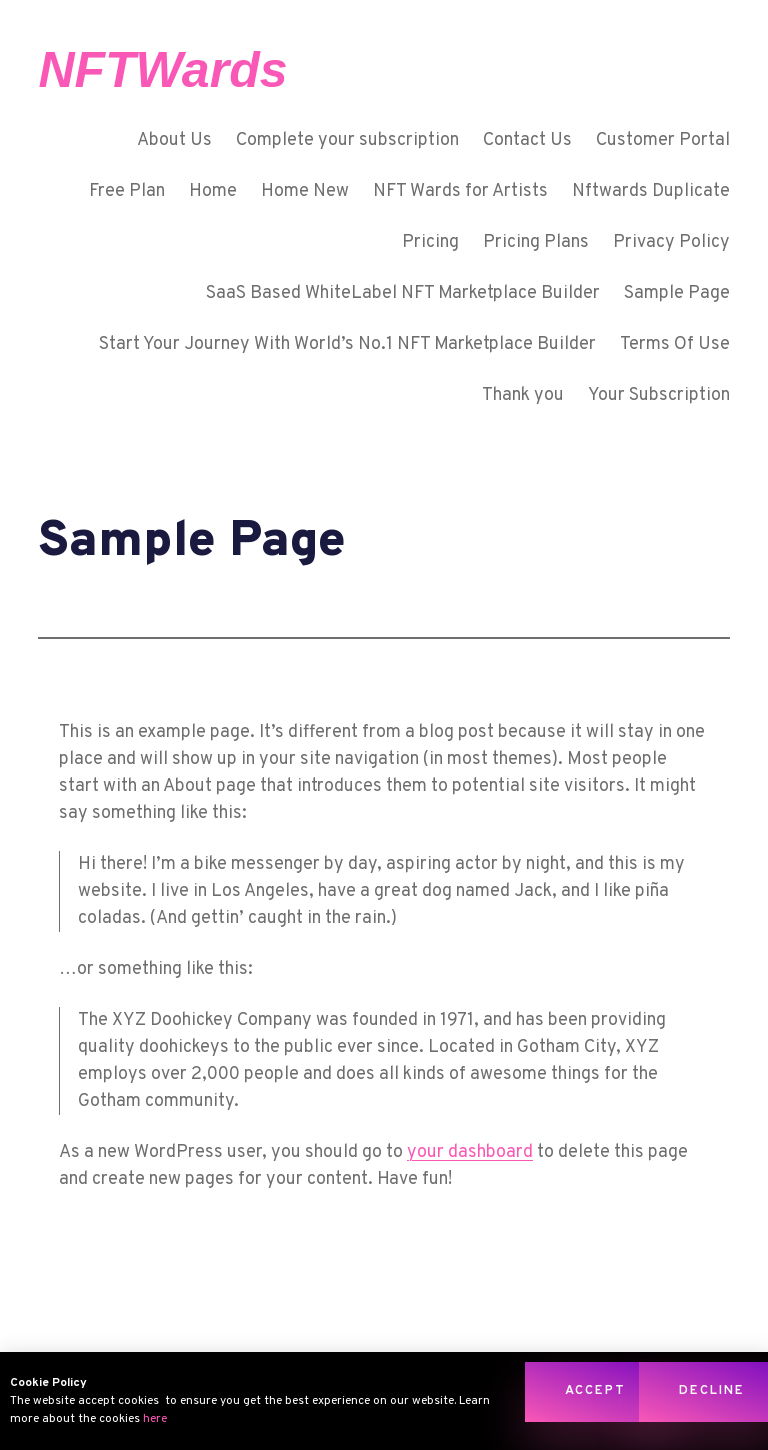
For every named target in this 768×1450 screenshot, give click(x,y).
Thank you (523, 395)
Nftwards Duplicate (651, 191)
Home (213, 191)
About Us (174, 140)
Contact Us (527, 140)
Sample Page (677, 293)
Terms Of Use (675, 344)
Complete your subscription (347, 140)
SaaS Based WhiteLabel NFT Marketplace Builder (403, 293)
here (155, 1419)
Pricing (430, 242)
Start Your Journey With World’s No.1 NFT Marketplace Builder (347, 344)
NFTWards (162, 70)
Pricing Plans (536, 242)
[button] (595, 1392)
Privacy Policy (671, 242)
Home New (305, 191)
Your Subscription (659, 395)
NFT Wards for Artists (460, 191)
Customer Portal (663, 140)
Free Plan (127, 191)
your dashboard (470, 1152)
